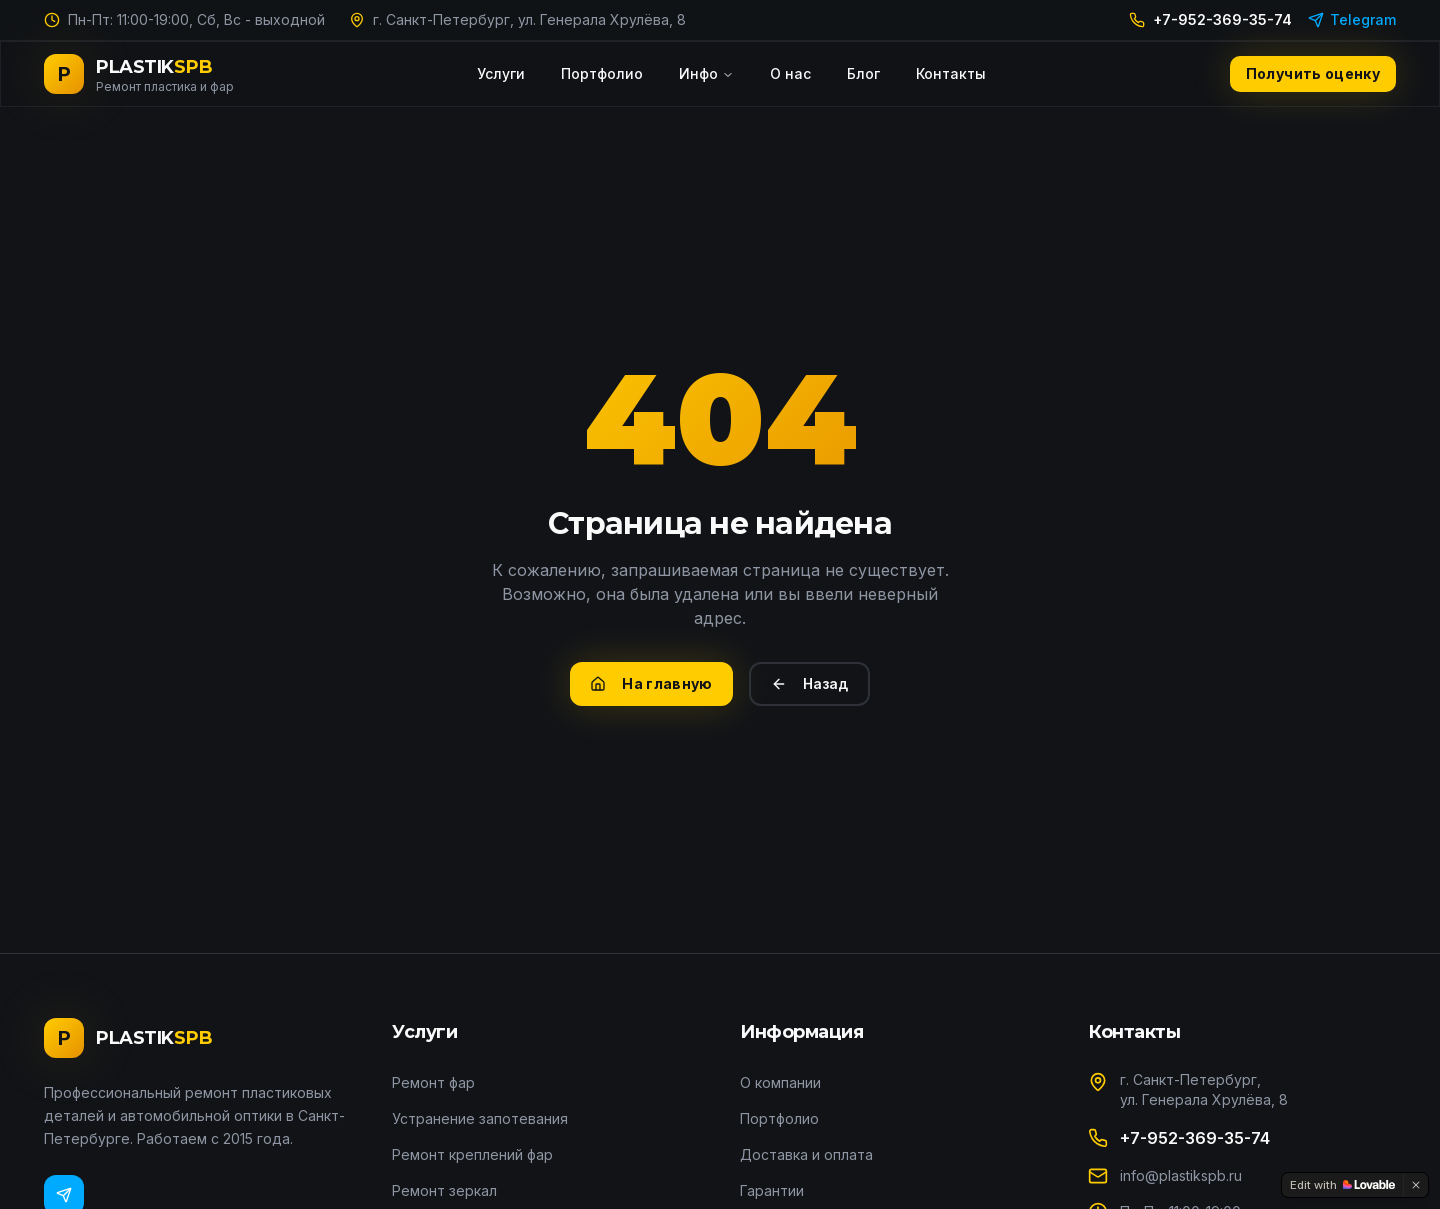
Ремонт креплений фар (472, 1154)
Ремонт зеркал (444, 1190)
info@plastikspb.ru (1181, 1175)
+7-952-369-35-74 (1210, 19)
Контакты (951, 73)
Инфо (706, 73)
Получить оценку (1313, 73)
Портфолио (602, 73)
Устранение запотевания (480, 1118)
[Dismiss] (1416, 1185)
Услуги (501, 73)
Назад (809, 683)
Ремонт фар (433, 1082)
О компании (780, 1082)
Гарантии (772, 1190)
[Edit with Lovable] (1342, 1185)
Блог (863, 73)
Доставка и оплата (806, 1154)
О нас (790, 73)
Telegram (1352, 19)
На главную (651, 683)
